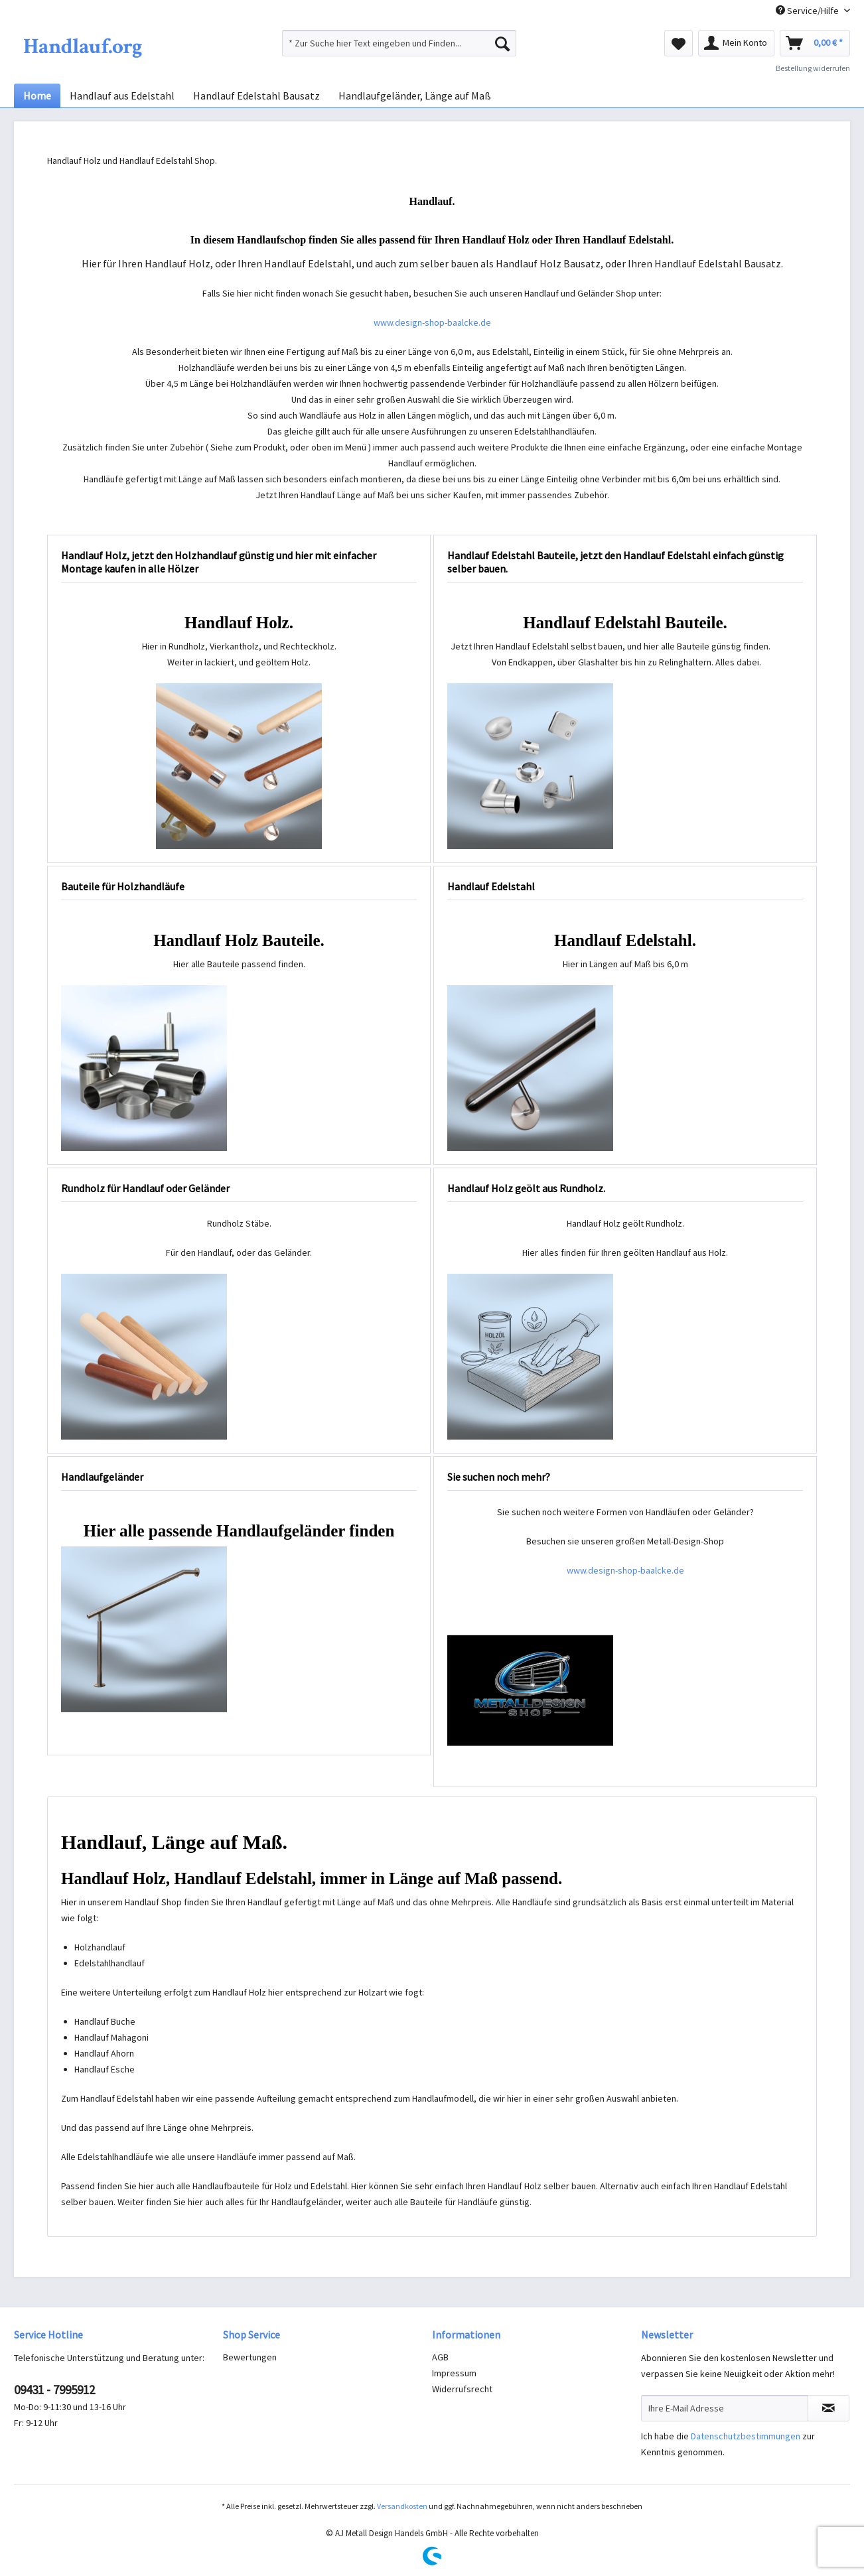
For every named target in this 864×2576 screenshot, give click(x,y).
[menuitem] (399, 43)
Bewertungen (250, 2357)
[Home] (37, 95)
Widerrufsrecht (462, 2389)
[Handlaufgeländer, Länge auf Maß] (414, 95)
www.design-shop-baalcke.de (432, 322)
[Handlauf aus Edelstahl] (122, 95)
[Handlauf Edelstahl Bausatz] (256, 95)
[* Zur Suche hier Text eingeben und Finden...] (399, 43)
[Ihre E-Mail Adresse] (724, 2408)
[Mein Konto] (736, 43)
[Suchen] (502, 43)
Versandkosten (402, 2506)
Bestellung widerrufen (813, 68)
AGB (440, 2357)
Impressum (454, 2373)
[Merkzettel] (678, 43)
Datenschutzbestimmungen (745, 2436)
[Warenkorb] (815, 43)
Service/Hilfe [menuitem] (808, 11)
